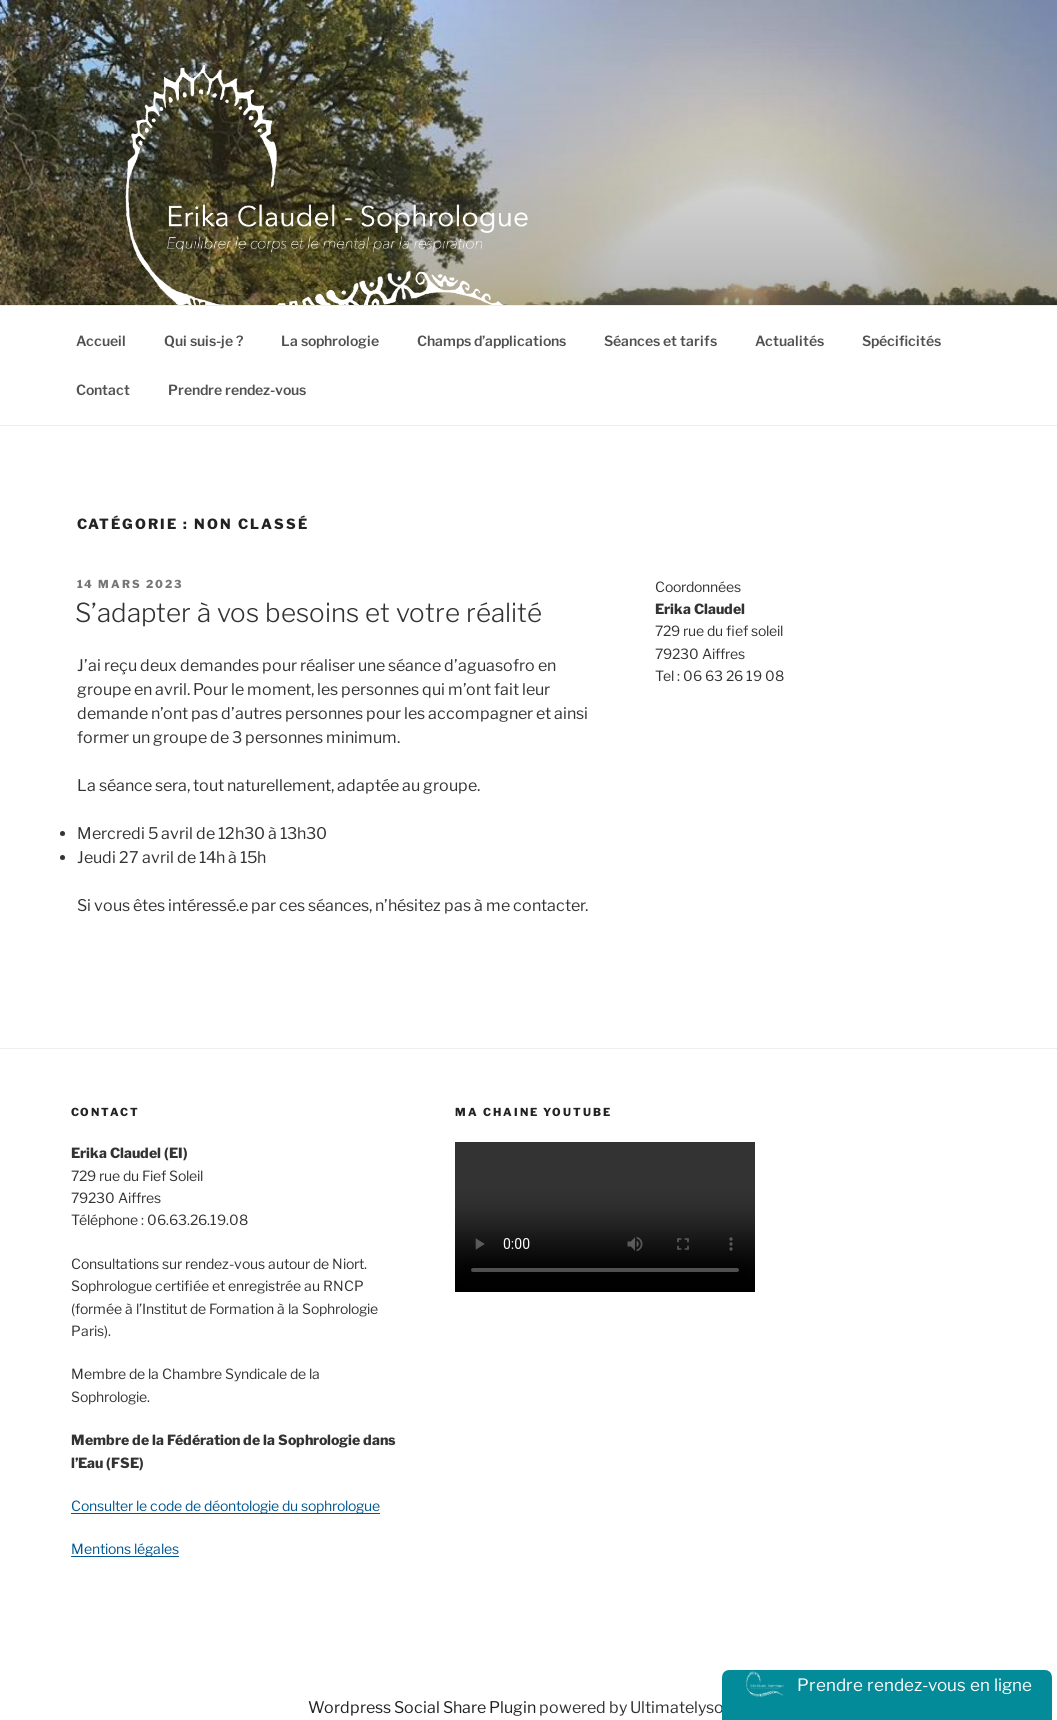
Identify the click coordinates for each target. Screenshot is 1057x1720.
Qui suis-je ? (203, 340)
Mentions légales (125, 1548)
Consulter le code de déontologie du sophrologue (225, 1505)
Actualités (789, 340)
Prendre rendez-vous (237, 389)
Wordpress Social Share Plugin (423, 1707)
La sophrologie (330, 340)
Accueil (101, 340)
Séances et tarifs (660, 340)
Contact (103, 389)
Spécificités (901, 340)
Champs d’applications (491, 340)
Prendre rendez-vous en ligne (887, 1685)
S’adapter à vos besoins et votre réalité (308, 612)
